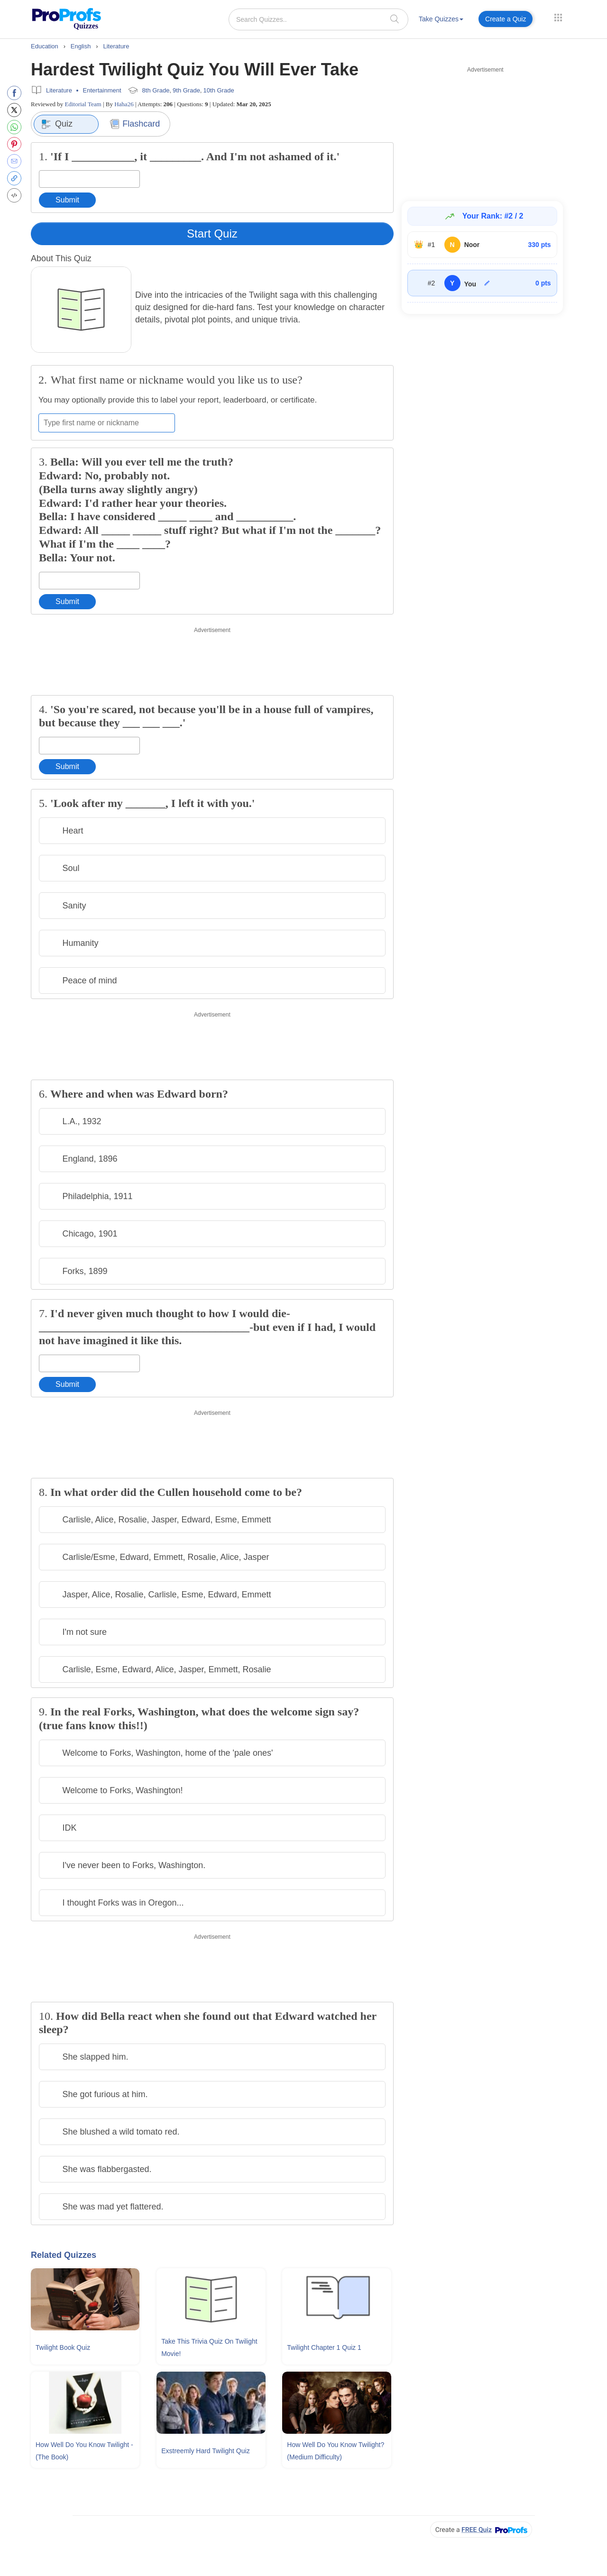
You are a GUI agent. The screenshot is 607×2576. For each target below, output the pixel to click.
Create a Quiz (505, 19)
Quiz (57, 124)
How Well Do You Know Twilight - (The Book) (84, 2451)
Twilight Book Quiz (63, 2347)
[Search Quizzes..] (318, 19)
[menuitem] (441, 20)
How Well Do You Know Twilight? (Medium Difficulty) (335, 2451)
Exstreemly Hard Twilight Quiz (205, 2451)
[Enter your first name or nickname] (106, 422)
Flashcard (135, 124)
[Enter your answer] (89, 179)
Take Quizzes (441, 19)
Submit (67, 200)
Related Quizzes (63, 2255)
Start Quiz (212, 233)
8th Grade (156, 90)
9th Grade (186, 90)
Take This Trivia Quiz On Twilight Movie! (209, 2347)
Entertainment (102, 90)
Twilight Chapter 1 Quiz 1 (324, 2347)
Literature (59, 90)
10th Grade (218, 90)
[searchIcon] (394, 19)
